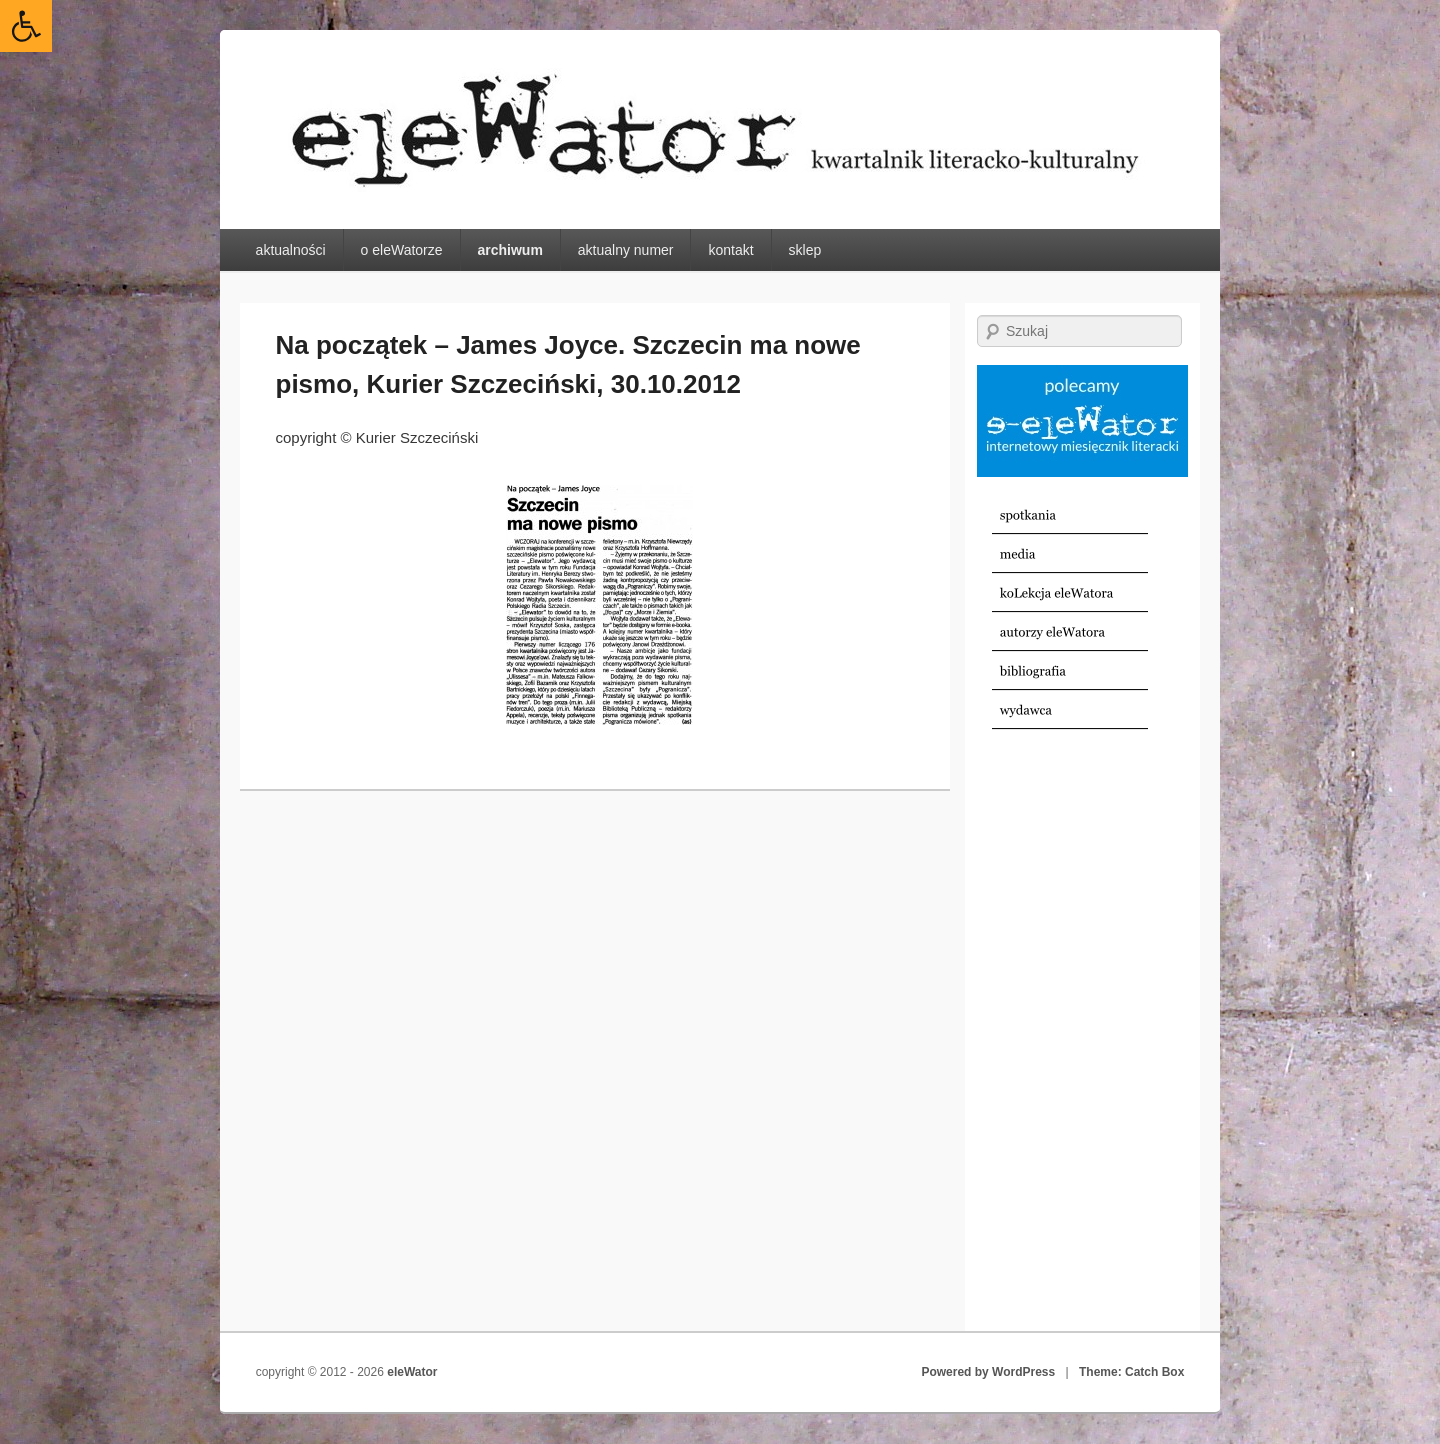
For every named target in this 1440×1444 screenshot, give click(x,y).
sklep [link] (805, 250)
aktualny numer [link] (626, 250)
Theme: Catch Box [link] (1131, 1372)
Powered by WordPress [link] (988, 1372)
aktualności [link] (291, 250)
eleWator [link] (412, 1372)
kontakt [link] (730, 250)
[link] (26, 26)
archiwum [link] (509, 250)
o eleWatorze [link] (402, 250)
